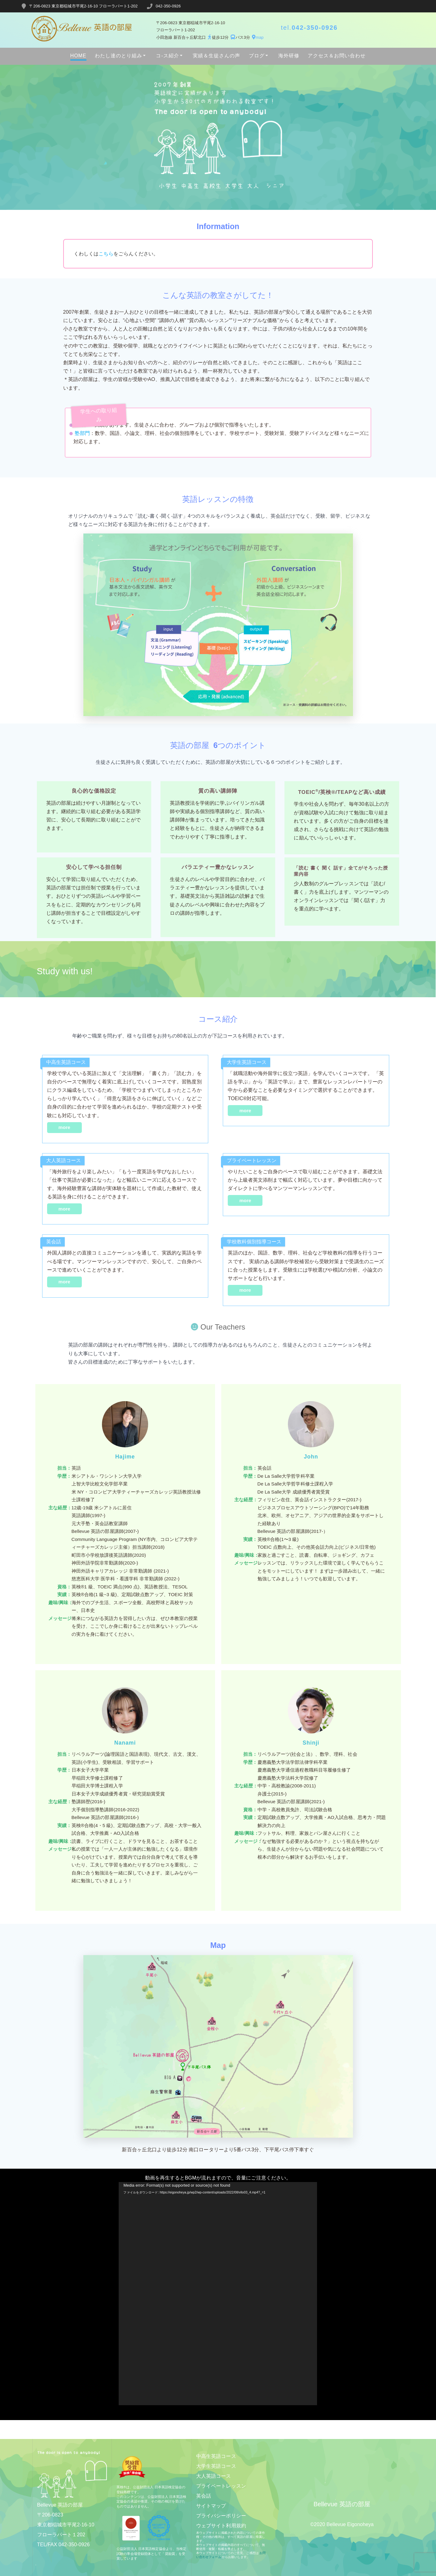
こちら (106, 253)
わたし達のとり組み (118, 55)
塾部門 (82, 433)
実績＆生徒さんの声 (216, 55)
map (257, 37)
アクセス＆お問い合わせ (337, 55)
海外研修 (288, 55)
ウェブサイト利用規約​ (221, 2525)
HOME (78, 55)
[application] (218, 2293)
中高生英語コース (216, 2456)
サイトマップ (211, 2505)
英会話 (203, 2496)
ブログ (257, 55)
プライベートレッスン (221, 2486)
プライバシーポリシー (221, 2515)
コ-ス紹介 (167, 55)
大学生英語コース (216, 2466)
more (64, 1127)
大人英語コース (213, 2476)
